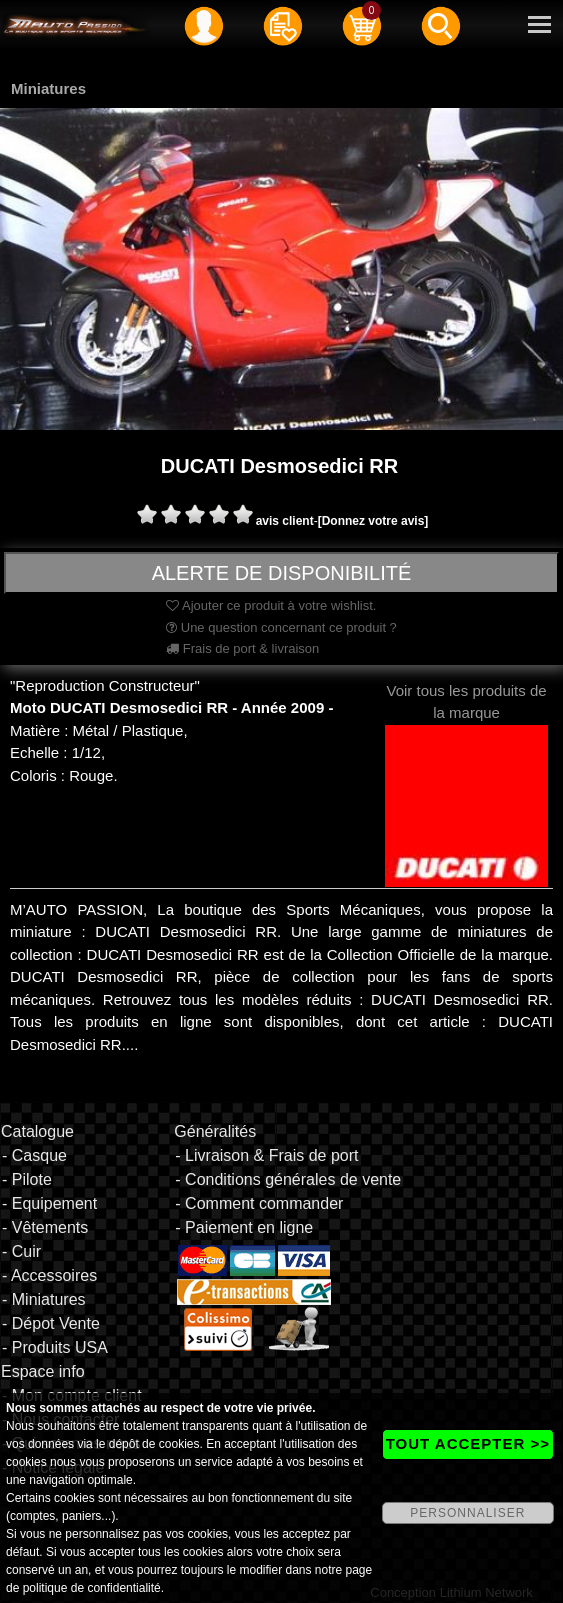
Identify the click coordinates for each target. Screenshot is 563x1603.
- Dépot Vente (51, 1323)
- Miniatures (44, 1299)
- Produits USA (55, 1347)
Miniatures (48, 88)
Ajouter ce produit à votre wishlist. (271, 605)
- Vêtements (45, 1227)
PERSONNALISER (467, 1513)
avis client (285, 521)
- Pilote (27, 1179)
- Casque (34, 1155)
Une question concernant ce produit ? (281, 627)
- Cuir (21, 1251)
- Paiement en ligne (244, 1227)
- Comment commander (259, 1203)
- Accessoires (49, 1275)
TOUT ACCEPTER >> (468, 1443)
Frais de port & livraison (242, 648)
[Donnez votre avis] (373, 521)
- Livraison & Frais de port (266, 1155)
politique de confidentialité (92, 1588)
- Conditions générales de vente (288, 1179)
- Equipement (49, 1203)
